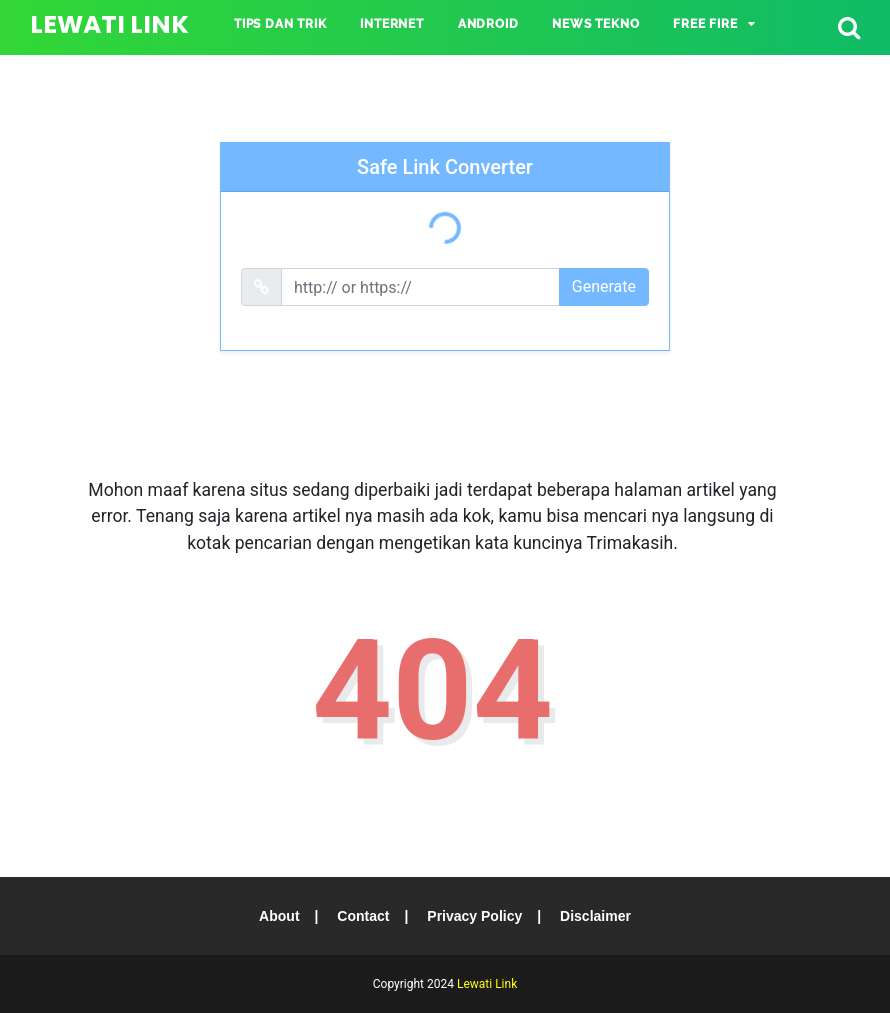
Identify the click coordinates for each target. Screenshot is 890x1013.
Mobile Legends (290, 72)
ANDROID (488, 24)
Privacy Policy (474, 916)
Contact (363, 916)
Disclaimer (595, 916)
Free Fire (705, 24)
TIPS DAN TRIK (280, 24)
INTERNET (391, 24)
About (279, 916)
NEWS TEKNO (595, 24)
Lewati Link (109, 24)
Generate (604, 286)
